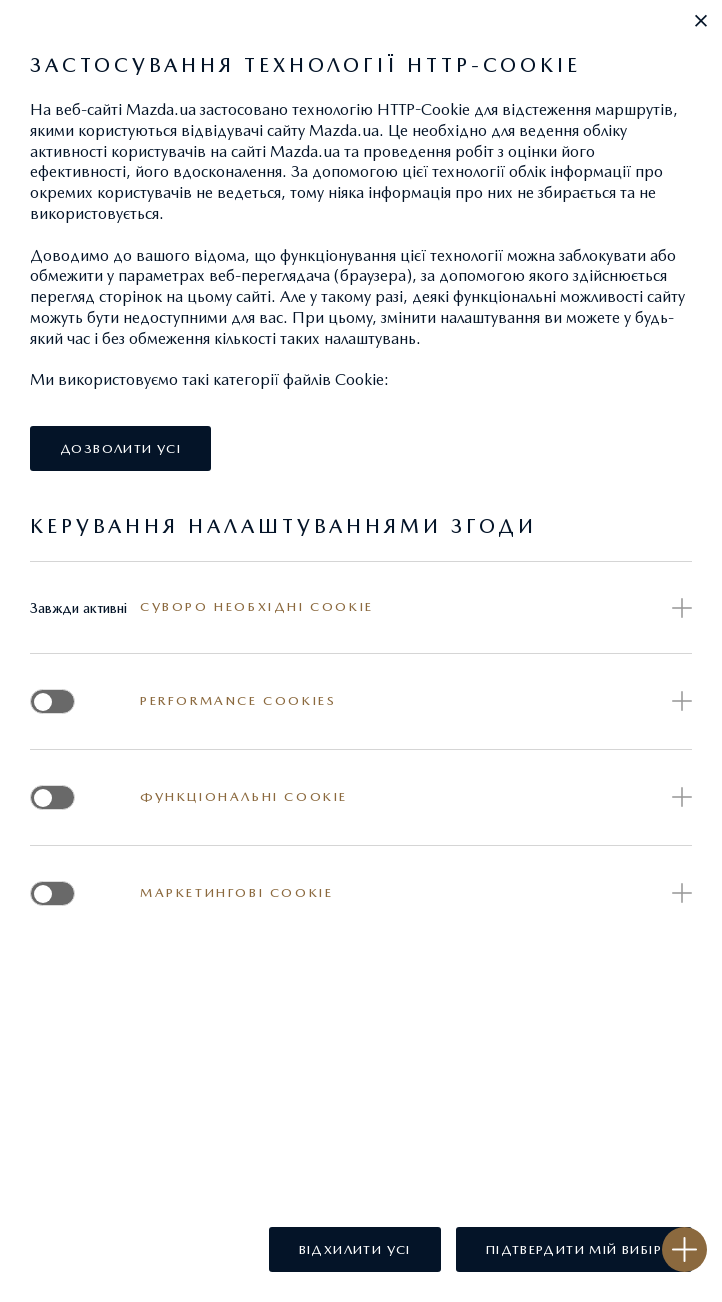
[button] (701, 21)
